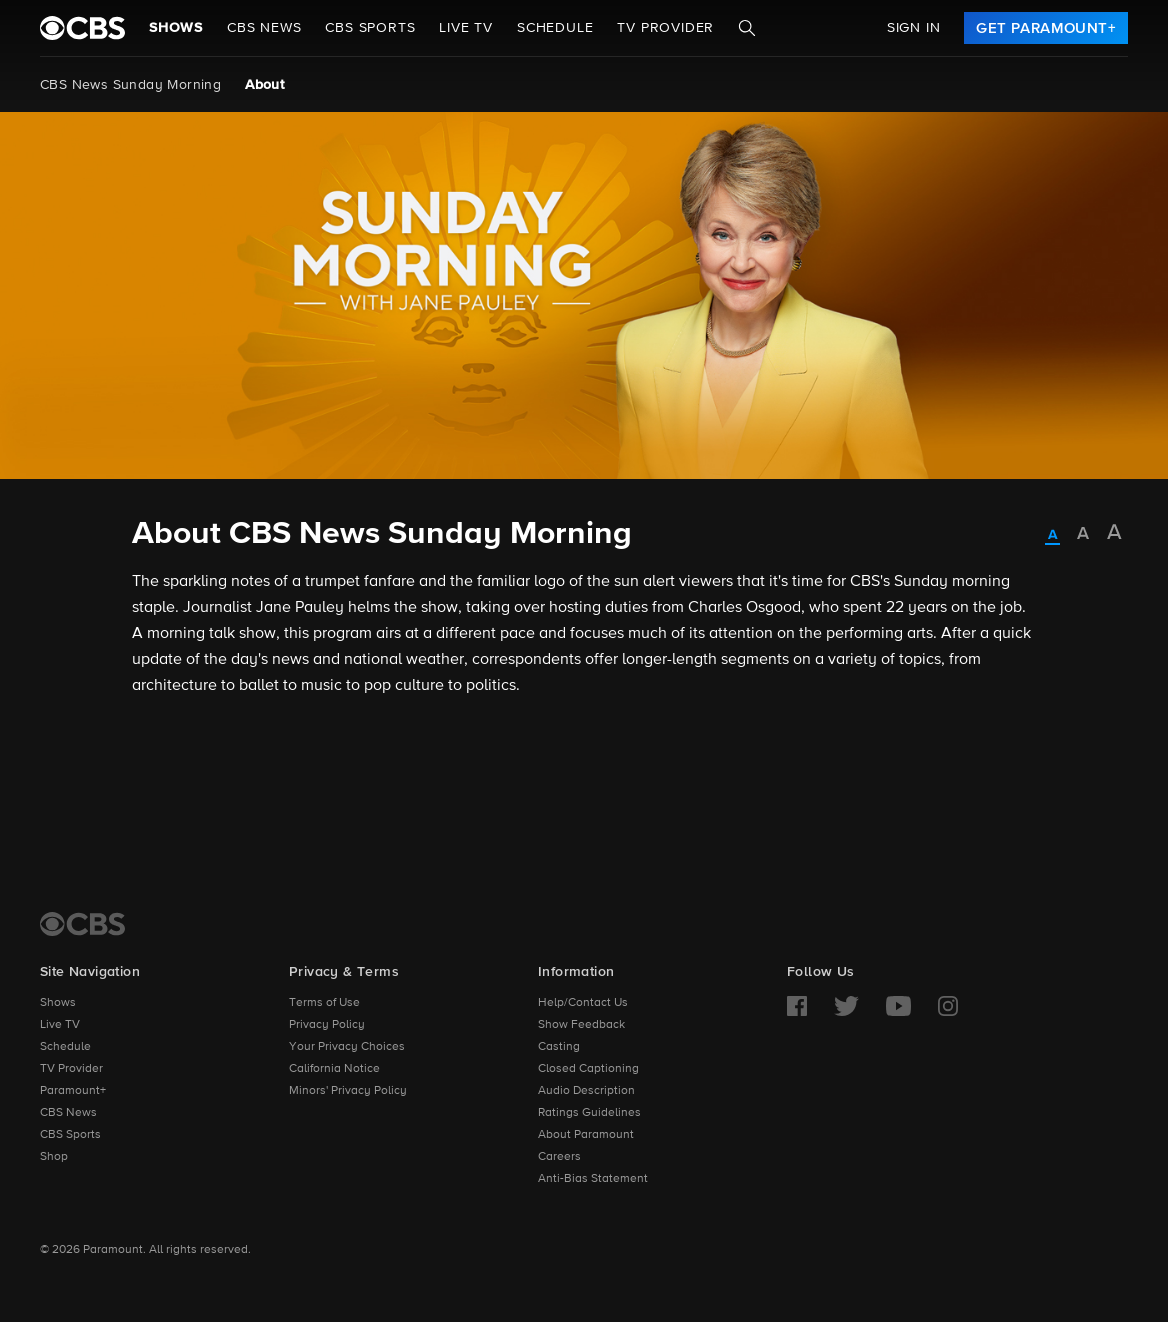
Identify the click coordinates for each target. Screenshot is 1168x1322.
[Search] (747, 28)
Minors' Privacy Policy (348, 1091)
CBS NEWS (264, 28)
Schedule (555, 28)
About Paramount (586, 1135)
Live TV (60, 1025)
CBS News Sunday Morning (130, 85)
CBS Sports (70, 1135)
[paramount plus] (82, 28)
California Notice (334, 1069)
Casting (559, 1047)
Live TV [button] (466, 28)
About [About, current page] (264, 85)
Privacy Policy (327, 1025)
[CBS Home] (82, 924)
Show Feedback (581, 1025)
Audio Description (586, 1091)
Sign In (914, 28)
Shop (54, 1157)
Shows (176, 28)
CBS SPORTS (370, 28)
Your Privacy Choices (347, 1047)
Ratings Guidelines (589, 1113)
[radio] (1052, 536)
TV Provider (665, 28)
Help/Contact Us (583, 1003)
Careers (559, 1157)
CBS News (68, 1113)
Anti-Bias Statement (593, 1179)
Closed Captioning (588, 1069)
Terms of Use (324, 1003)
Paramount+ (73, 1091)
